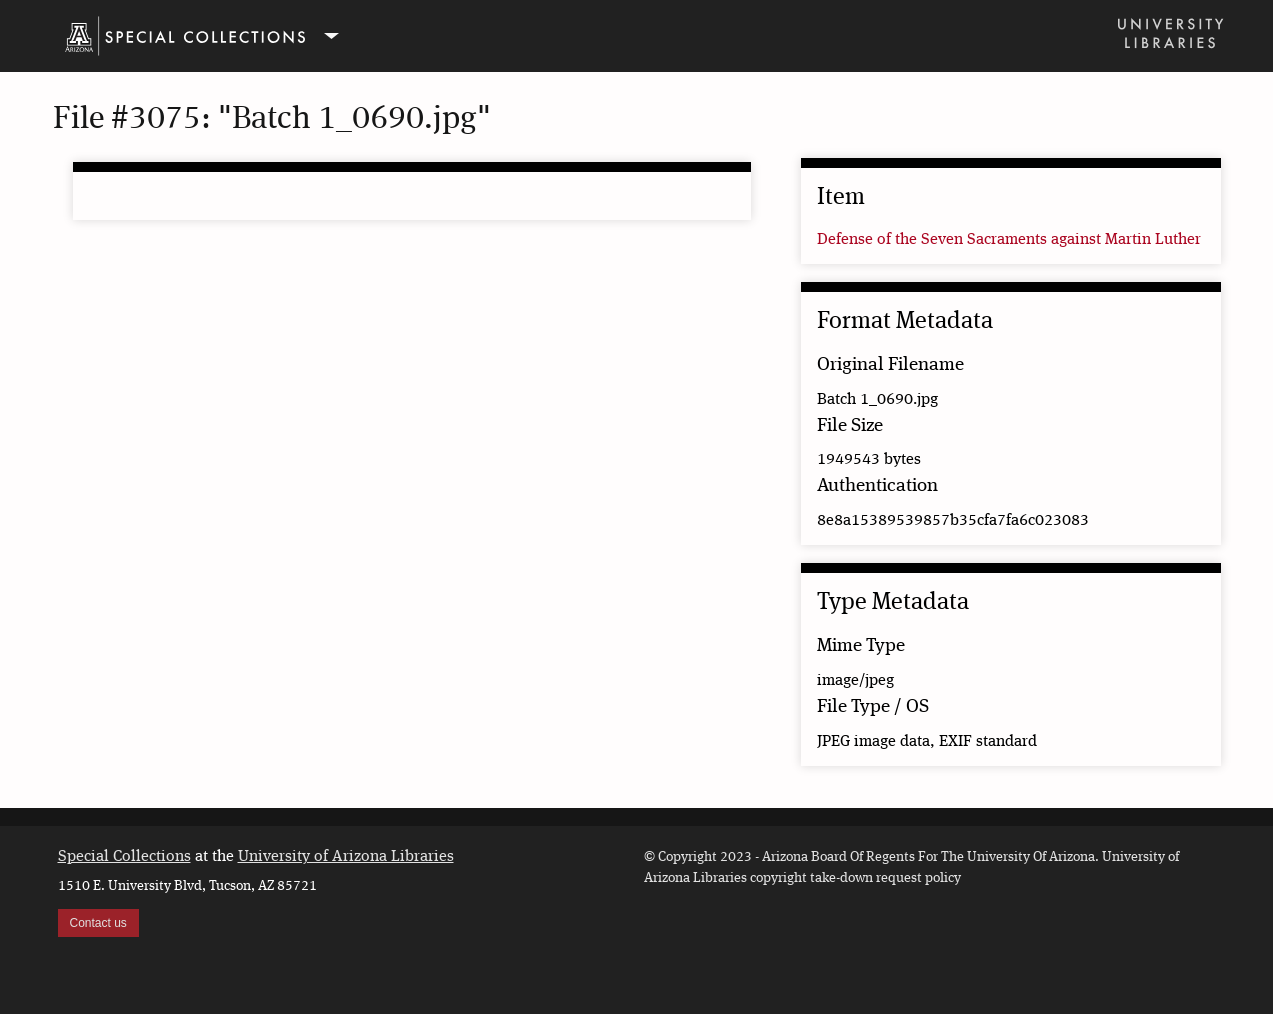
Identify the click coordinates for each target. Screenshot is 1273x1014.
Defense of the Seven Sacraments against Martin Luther (1009, 240)
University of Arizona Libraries (346, 857)
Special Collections (124, 857)
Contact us (98, 923)
